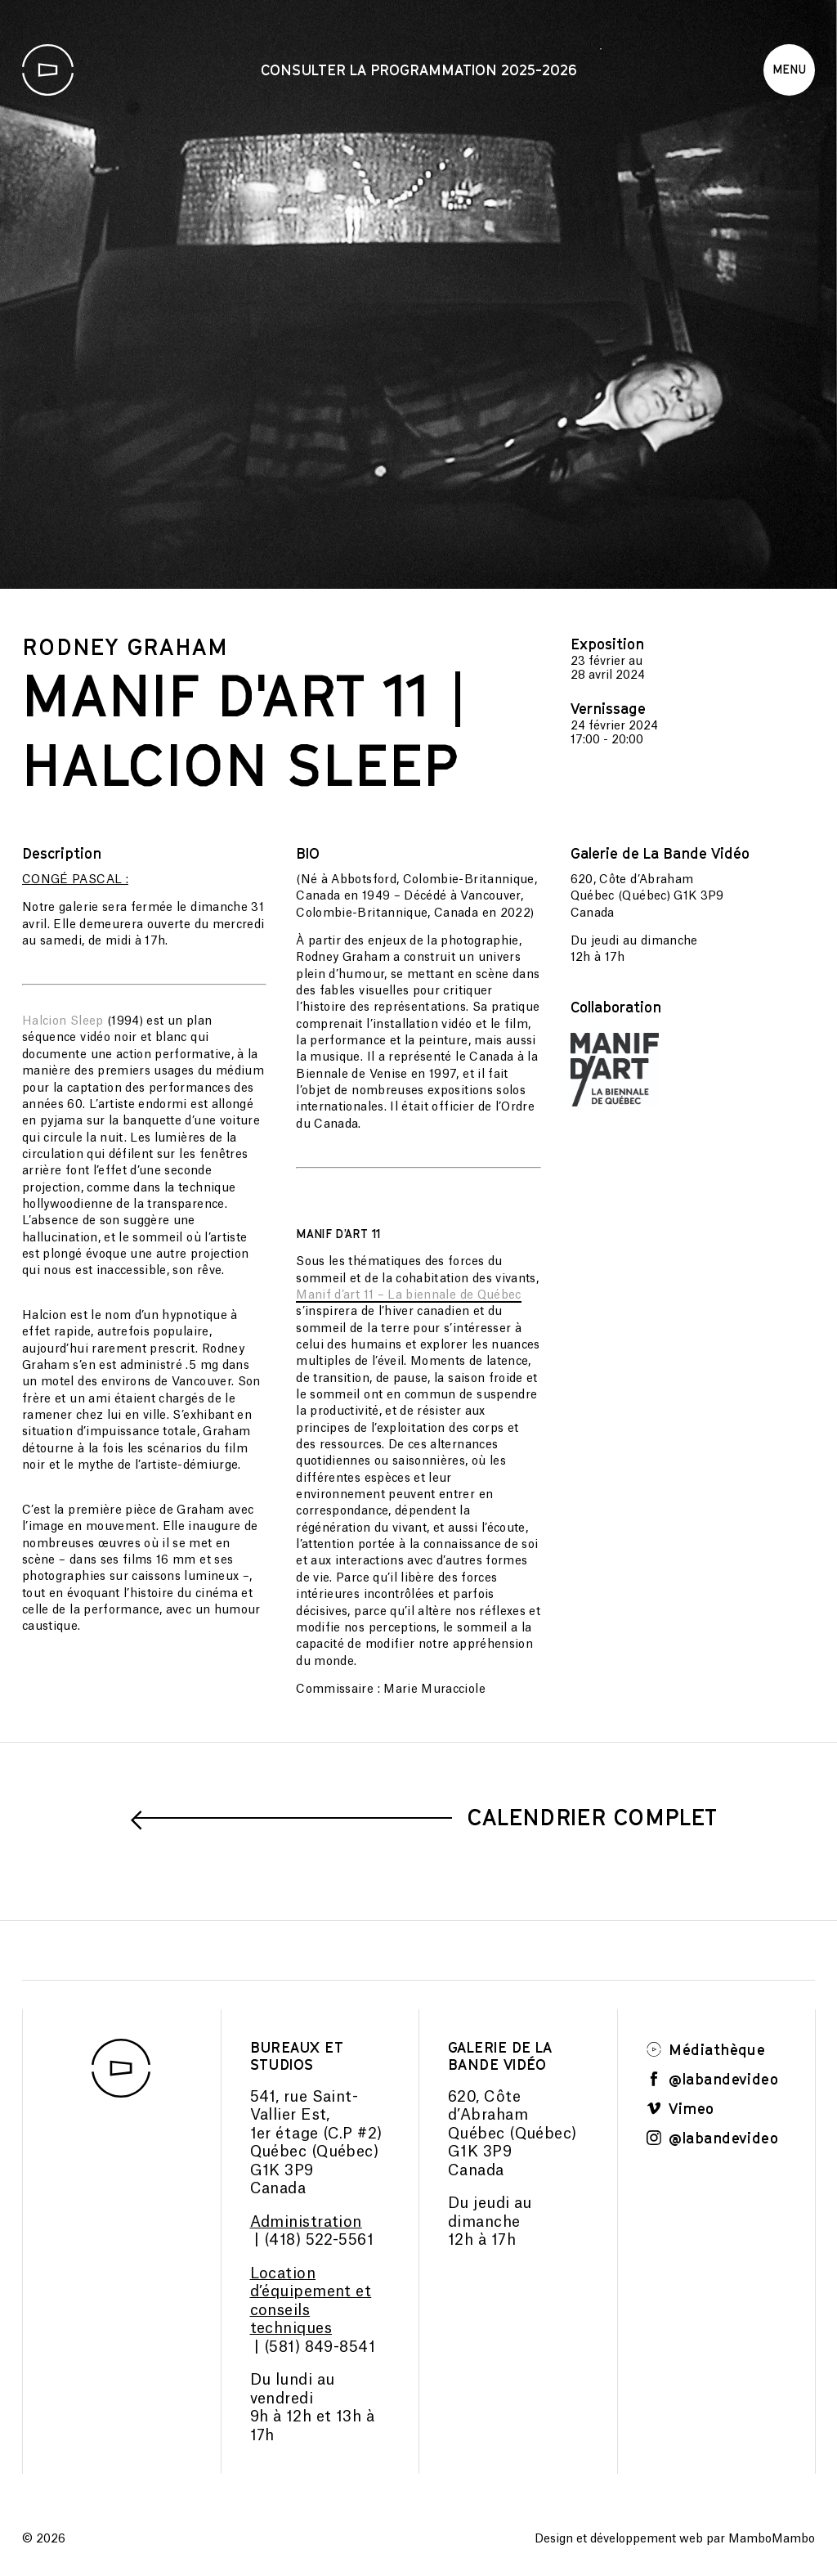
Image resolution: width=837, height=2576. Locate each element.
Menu (789, 69)
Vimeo (680, 2108)
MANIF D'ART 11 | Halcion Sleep (245, 728)
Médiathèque (706, 2049)
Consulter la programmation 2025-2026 (419, 70)
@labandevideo (713, 2079)
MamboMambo (771, 2539)
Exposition (607, 644)
